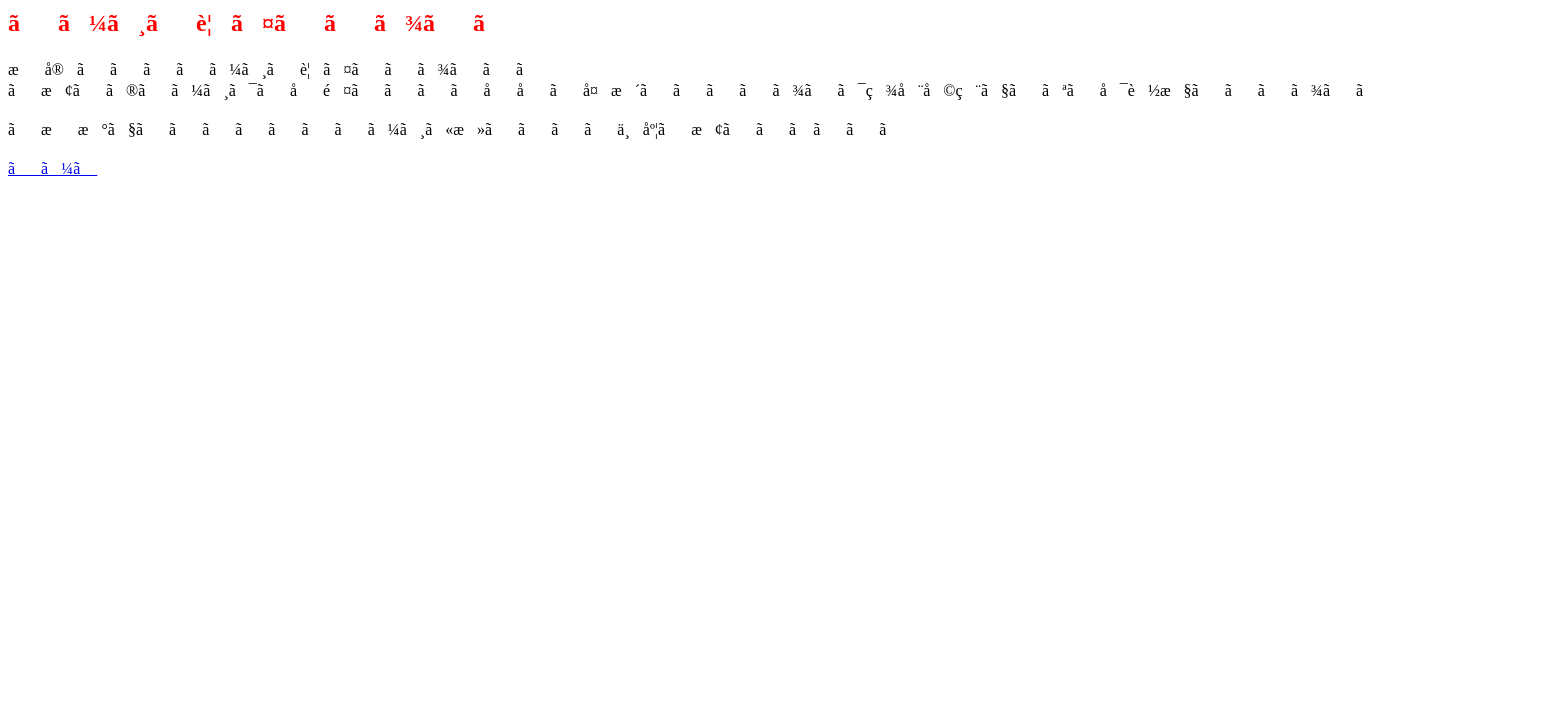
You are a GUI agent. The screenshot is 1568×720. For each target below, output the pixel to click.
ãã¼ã (52, 168)
